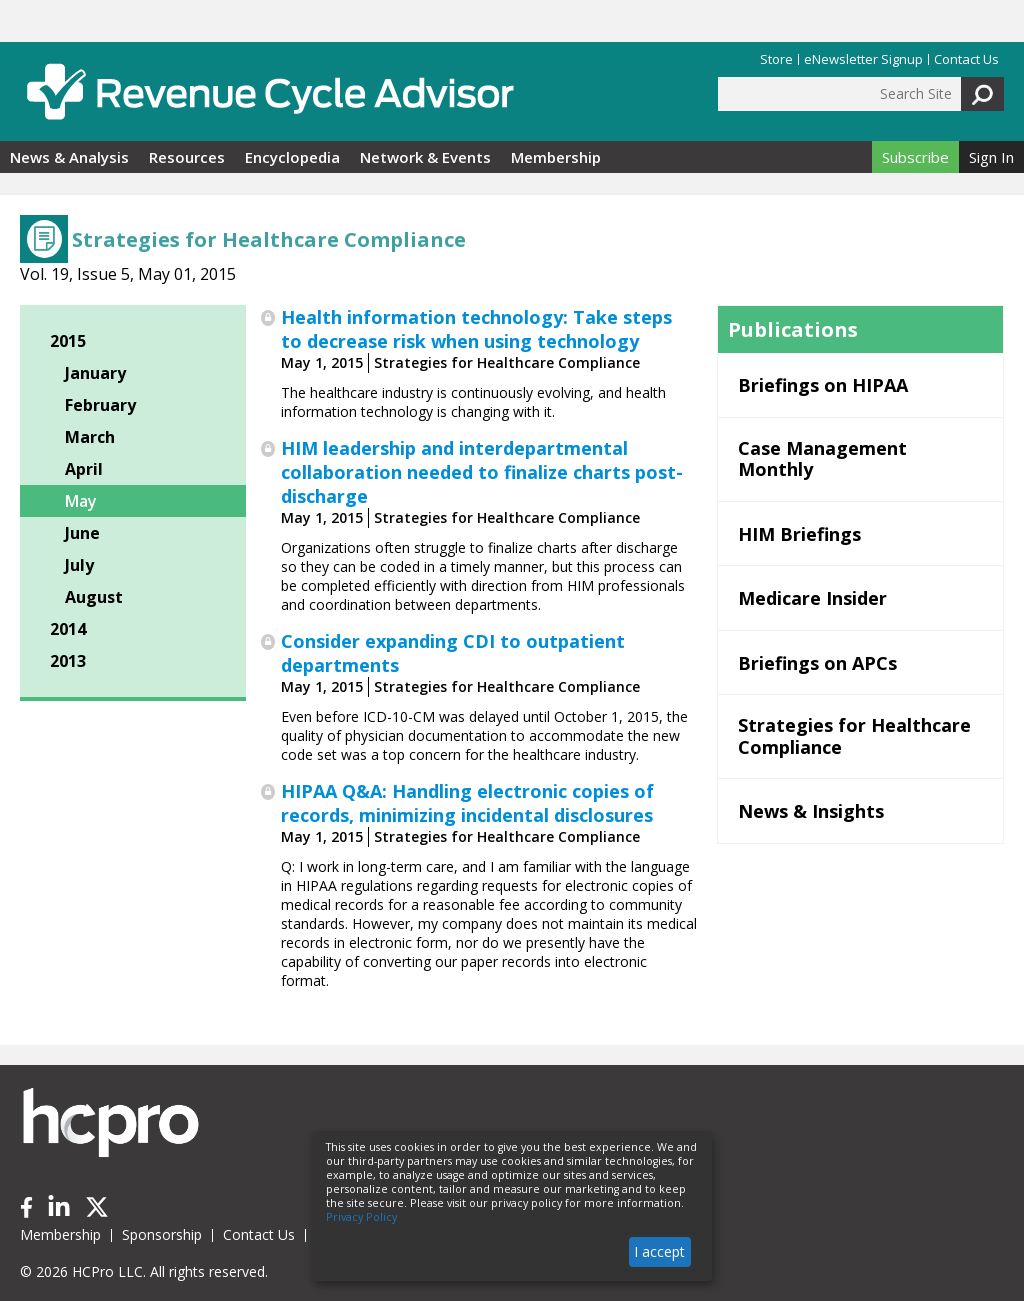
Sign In (991, 157)
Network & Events (425, 157)
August (94, 597)
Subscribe (915, 157)
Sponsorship (162, 1234)
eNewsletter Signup (863, 59)
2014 (68, 629)
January (95, 373)
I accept (659, 1251)
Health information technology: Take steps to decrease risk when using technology (476, 329)
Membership (556, 157)
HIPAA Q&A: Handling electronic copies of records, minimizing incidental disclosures (467, 803)
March (90, 437)
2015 (68, 341)
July (79, 565)
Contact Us (966, 59)
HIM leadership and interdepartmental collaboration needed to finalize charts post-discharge (482, 472)
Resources (187, 157)
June (82, 533)
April (84, 469)
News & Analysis (69, 157)
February (100, 405)
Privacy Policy (361, 1217)
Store (776, 59)
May (81, 501)
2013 (68, 661)
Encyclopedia (292, 157)
